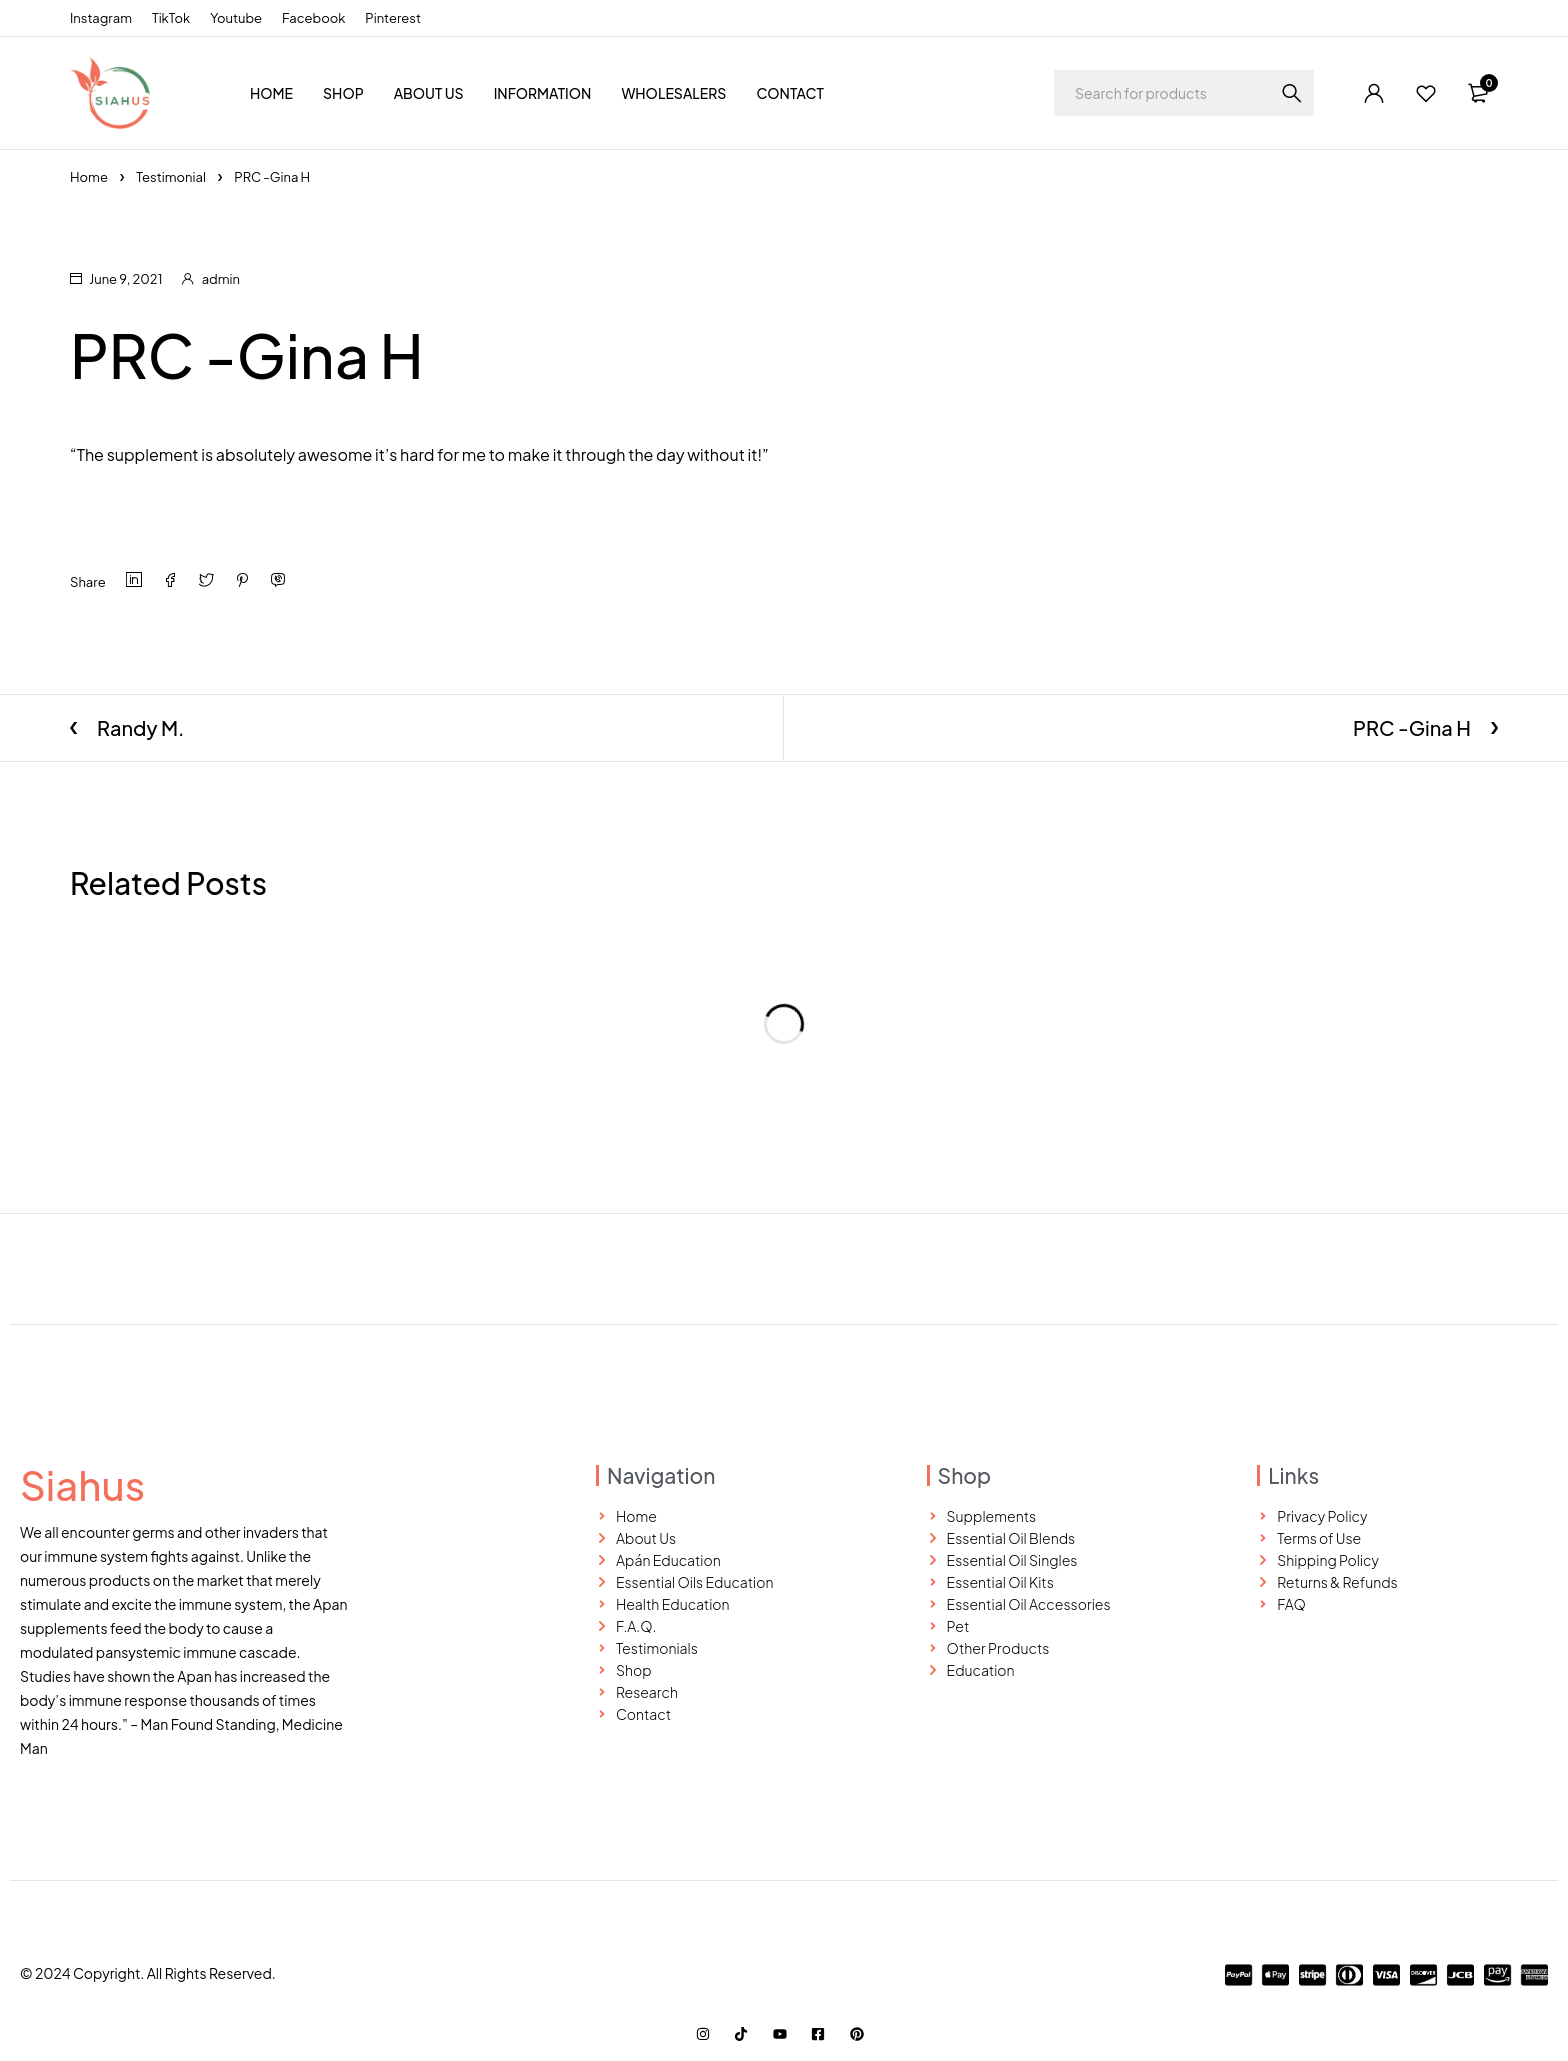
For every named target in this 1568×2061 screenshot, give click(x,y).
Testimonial (171, 177)
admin (221, 279)
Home (89, 177)
